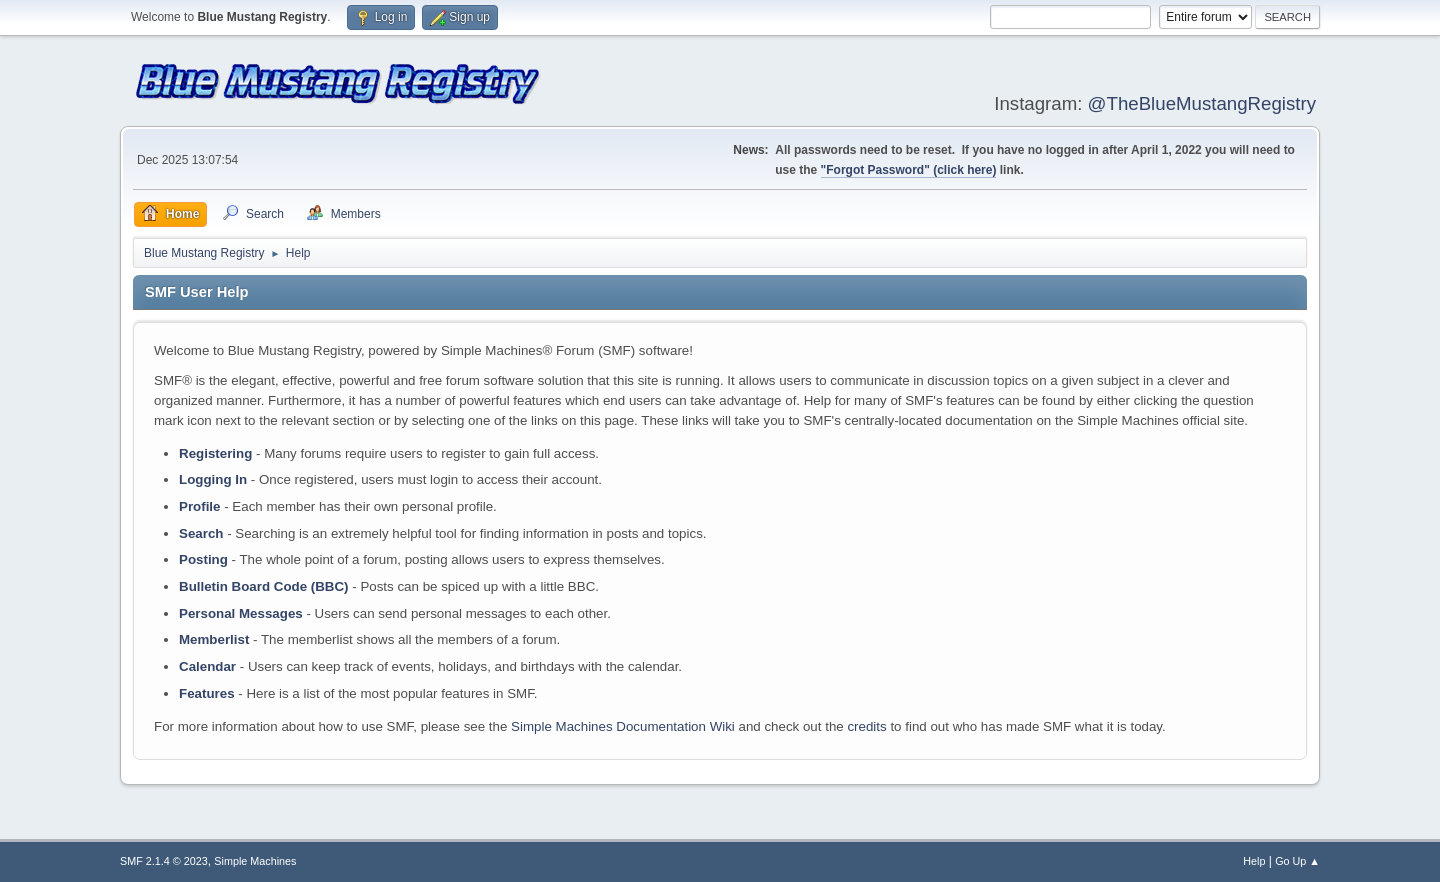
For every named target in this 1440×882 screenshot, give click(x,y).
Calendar (207, 666)
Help (1254, 861)
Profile (199, 506)
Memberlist (214, 639)
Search (201, 533)
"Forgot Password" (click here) (909, 170)
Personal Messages (241, 613)
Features (207, 693)
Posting (203, 559)
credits (866, 726)
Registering (215, 453)
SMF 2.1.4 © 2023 (164, 861)
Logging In (213, 479)
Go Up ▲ (1297, 861)
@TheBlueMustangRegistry (1202, 103)
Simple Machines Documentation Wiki (623, 726)
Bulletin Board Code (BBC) (264, 586)
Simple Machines (255, 861)
